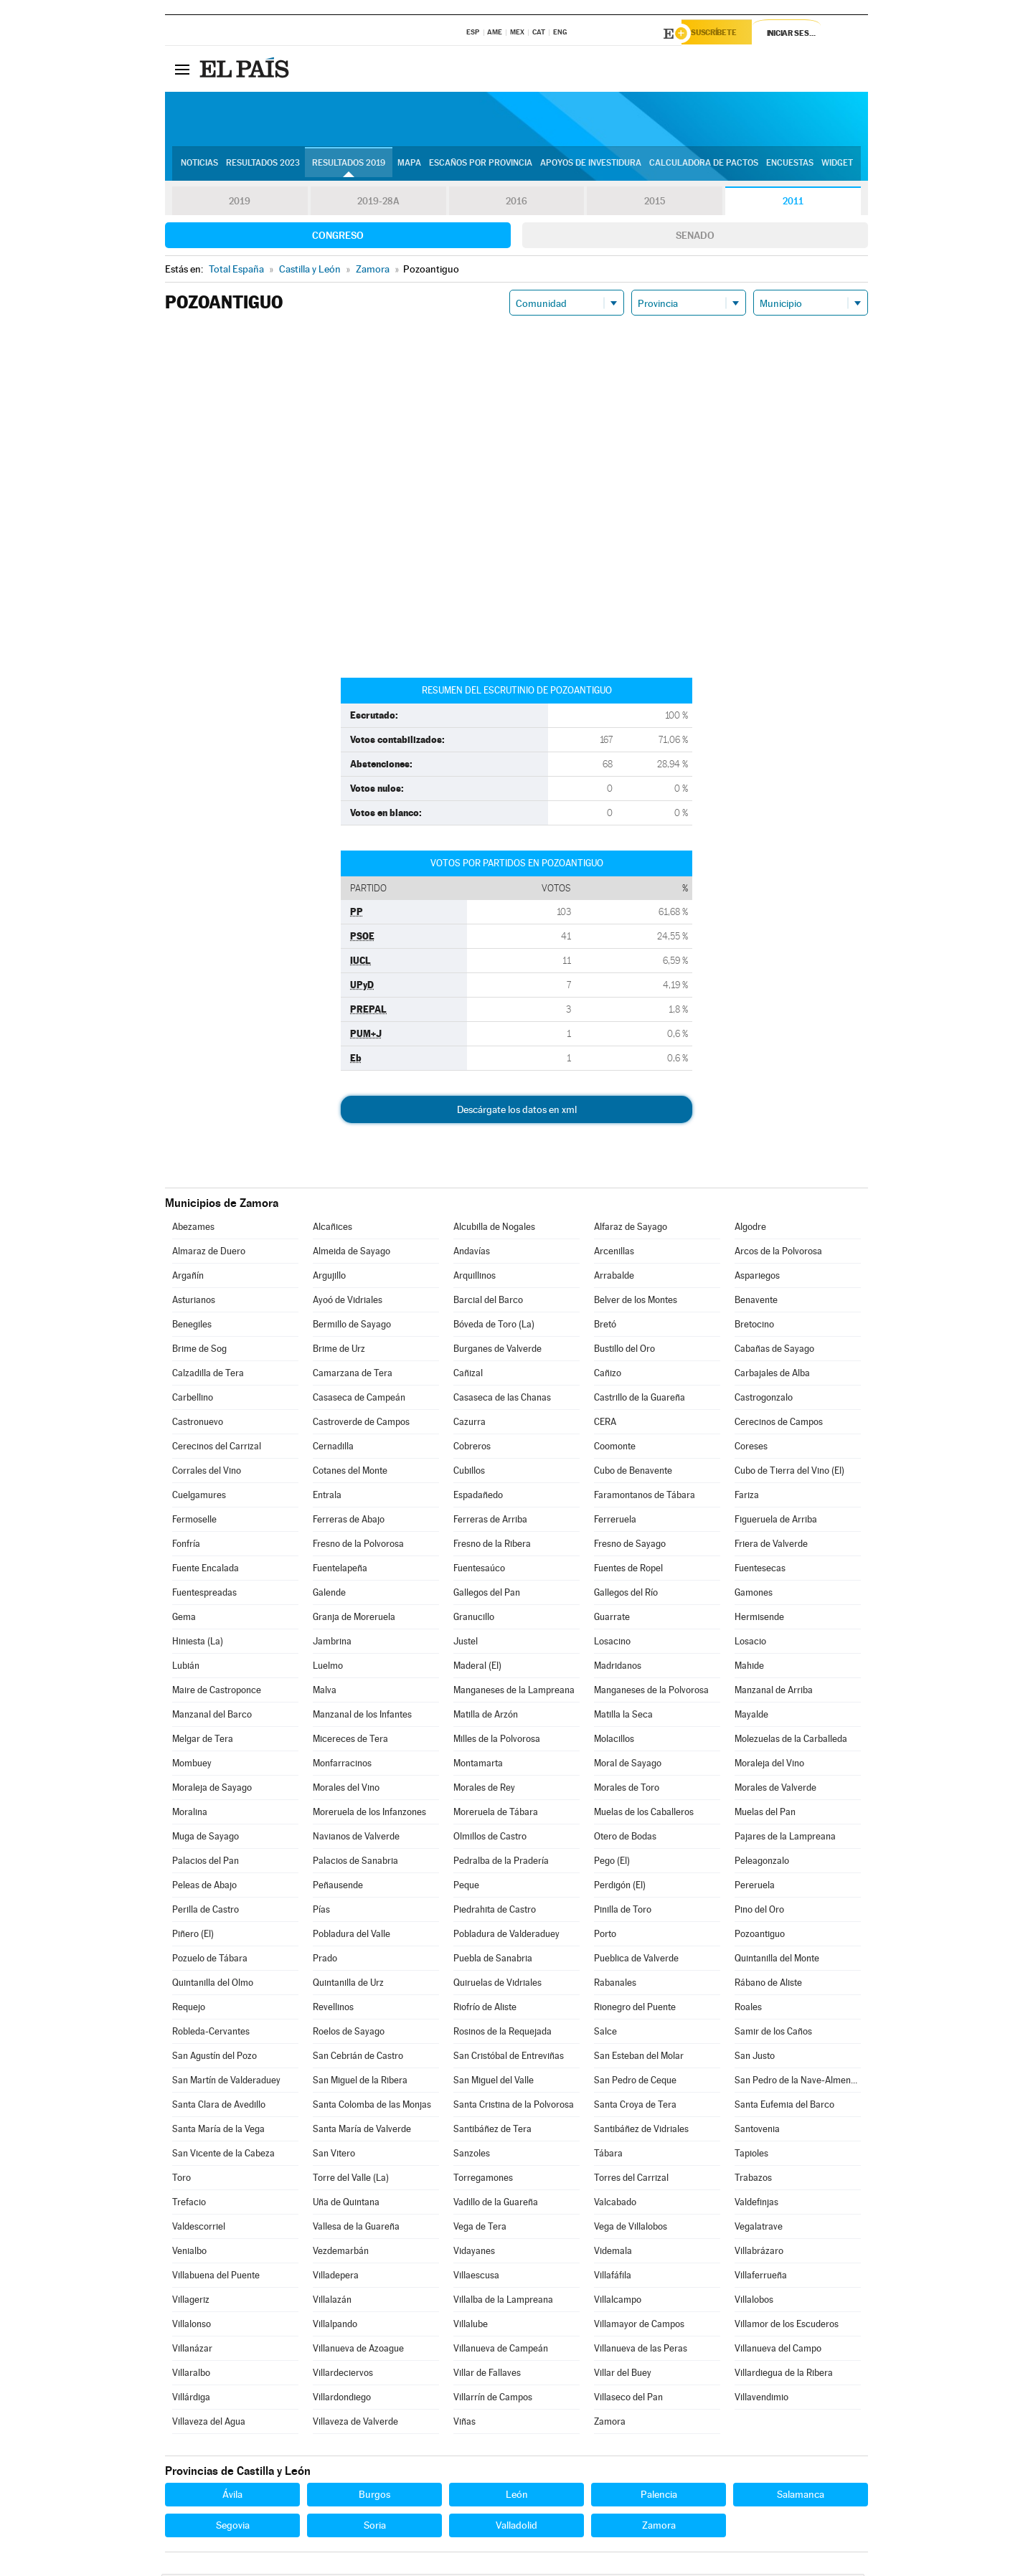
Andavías (471, 1253)
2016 (516, 203)
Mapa (409, 166)
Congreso (338, 237)
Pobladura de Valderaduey (506, 1936)
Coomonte (615, 1448)
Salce (605, 2033)
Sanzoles (471, 2155)
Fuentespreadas (204, 1594)
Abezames (193, 1228)
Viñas (464, 2423)
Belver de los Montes (635, 1302)
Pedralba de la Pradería (501, 1862)
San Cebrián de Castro (358, 2057)
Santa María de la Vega (218, 2131)
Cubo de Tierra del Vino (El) (789, 1472)
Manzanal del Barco (212, 1716)
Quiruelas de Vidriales (497, 1984)
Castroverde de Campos (361, 1424)
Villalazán (332, 2301)
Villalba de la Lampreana (503, 2301)
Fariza (747, 1497)
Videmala (613, 2253)
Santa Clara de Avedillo (218, 2106)
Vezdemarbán (341, 2253)
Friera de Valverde (771, 1545)
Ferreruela (615, 1521)
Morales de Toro (626, 1789)
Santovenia (757, 2131)
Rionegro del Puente (635, 2009)
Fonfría (186, 1545)
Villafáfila (612, 2277)
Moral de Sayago (627, 1765)
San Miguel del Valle (493, 2082)
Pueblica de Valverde (636, 1960)
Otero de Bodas (625, 1838)
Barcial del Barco (488, 1302)
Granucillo (473, 1619)
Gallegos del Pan (486, 1594)
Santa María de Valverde (362, 2131)
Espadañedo (478, 1497)
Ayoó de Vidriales (347, 1302)
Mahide (749, 1667)
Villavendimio (761, 2399)
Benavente (756, 1302)
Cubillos (469, 1472)
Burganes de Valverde (497, 1350)
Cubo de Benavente (633, 1472)
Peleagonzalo (762, 1862)
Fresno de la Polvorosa (358, 1545)
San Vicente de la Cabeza (223, 2155)
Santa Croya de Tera (635, 2106)
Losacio (750, 1643)
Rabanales (615, 1984)
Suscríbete (722, 34)
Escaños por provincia (480, 166)
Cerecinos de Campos (779, 1424)
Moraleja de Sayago (212, 1789)
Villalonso (191, 2326)
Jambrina (332, 1643)
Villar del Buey (622, 2374)
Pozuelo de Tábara (209, 1960)
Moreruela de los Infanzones (369, 1814)
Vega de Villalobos (630, 2228)
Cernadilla (333, 1448)
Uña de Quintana (346, 2204)
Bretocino (754, 1326)
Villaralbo (191, 2374)
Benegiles (192, 1326)
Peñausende (338, 1887)
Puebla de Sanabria (492, 1960)
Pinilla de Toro (622, 1911)
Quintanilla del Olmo (212, 1984)
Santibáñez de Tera (492, 2131)
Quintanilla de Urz (348, 1984)
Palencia (659, 2496)
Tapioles (751, 2155)
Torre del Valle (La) (351, 2179)
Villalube (470, 2326)
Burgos (374, 2496)
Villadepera (336, 2277)
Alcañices (332, 1228)
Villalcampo (617, 2301)
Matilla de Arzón (485, 1716)
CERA (605, 1424)
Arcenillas (614, 1253)
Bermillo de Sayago (352, 1326)
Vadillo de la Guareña (495, 2204)
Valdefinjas (756, 2204)
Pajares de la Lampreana (785, 1838)
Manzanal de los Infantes (362, 1716)
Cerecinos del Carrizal (216, 1448)
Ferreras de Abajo (349, 1521)
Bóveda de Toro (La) (493, 1326)
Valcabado (615, 2204)
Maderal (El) (477, 1667)
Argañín (188, 1277)
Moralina (189, 1814)
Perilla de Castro (205, 1911)
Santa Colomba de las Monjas (372, 2106)
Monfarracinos (342, 1765)
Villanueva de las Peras (640, 2350)
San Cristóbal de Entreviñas (508, 2057)
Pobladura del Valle (351, 1936)
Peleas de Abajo (204, 1887)
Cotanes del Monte (350, 1472)
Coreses (751, 1448)
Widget (837, 166)
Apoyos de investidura (590, 166)
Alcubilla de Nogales (494, 1228)
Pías (321, 1911)
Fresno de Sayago (630, 1545)
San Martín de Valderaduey (226, 2082)
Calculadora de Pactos (703, 166)
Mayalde (751, 1716)
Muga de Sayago (205, 1838)
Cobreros (472, 1448)
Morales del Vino (346, 1789)
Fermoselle (194, 1521)
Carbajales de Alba (772, 1375)
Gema (184, 1619)
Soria (375, 2527)
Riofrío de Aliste (484, 2009)
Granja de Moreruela (354, 1619)
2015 (654, 203)
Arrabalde (614, 1277)
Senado (695, 237)
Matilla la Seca (623, 1716)
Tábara (608, 2155)
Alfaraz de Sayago (630, 1228)
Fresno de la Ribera (492, 1545)
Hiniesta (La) (197, 1643)
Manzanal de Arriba (774, 1692)
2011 (793, 203)
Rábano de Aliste (768, 1984)
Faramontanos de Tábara (644, 1497)
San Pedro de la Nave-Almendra (798, 2082)
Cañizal (468, 1375)
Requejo (188, 2009)
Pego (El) (612, 1862)
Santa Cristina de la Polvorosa (513, 2106)
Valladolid (516, 2527)
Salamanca (800, 2496)
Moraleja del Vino (769, 1765)
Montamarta (478, 1765)
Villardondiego (342, 2399)
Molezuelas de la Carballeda (791, 1741)
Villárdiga (191, 2399)
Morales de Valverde (775, 1789)
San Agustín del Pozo (214, 2057)
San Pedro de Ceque (635, 2082)
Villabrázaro (759, 2253)
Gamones (754, 1594)
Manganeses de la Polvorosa (651, 1692)
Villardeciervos (343, 2374)
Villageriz (190, 2301)
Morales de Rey (484, 1789)
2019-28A (378, 203)
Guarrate (612, 1619)
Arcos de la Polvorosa (778, 1253)
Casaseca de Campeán (359, 1399)
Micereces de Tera (350, 1741)
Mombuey (192, 1765)
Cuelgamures (199, 1497)
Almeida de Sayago (351, 1253)
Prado (325, 1960)
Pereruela (755, 1887)
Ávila (232, 2496)
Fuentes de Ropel (628, 1570)
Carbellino (192, 1399)
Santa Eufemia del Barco (784, 2106)
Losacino (612, 1643)
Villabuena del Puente (216, 2277)
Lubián (185, 1667)
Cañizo (607, 1375)
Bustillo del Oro (624, 1350)
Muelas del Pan (765, 1814)
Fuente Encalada (205, 1570)
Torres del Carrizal (631, 2179)
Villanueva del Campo (778, 2350)
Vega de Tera (479, 2228)
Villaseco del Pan (628, 2399)
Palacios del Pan (205, 1862)
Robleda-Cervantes (211, 2033)
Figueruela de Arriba (776, 1521)
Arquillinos (474, 1277)
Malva (324, 1692)
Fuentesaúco (479, 1570)
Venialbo (189, 2253)
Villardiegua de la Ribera (784, 2374)
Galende (329, 1594)
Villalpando (335, 2326)
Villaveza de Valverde (355, 2423)
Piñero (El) (193, 1936)
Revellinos (333, 2009)
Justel (465, 1643)
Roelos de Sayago (349, 2033)
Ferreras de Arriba (490, 1521)
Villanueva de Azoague (358, 2350)
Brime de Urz (339, 1350)
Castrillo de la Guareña (639, 1399)
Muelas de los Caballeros (644, 1814)
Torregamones (483, 2179)
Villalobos (754, 2301)
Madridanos (617, 1667)
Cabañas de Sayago (774, 1350)
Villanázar (192, 2350)
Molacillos (614, 1741)
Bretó (605, 1326)
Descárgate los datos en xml (517, 1111)
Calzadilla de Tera (208, 1375)
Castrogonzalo (764, 1399)
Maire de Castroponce (216, 1692)
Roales (748, 2009)
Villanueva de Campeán (500, 2350)
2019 (239, 203)
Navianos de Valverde (356, 1838)
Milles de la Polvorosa (496, 1741)
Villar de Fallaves (487, 2374)
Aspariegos (757, 1277)
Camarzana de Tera (352, 1375)
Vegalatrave (759, 2228)
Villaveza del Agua (208, 2423)
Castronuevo (197, 1424)
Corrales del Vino (206, 1472)
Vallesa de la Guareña (356, 2228)
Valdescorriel (198, 2228)
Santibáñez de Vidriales (641, 2131)
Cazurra (469, 1424)
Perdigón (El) (620, 1887)
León (517, 2496)
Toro (181, 2179)
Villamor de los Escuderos (787, 2326)
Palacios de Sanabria (355, 1862)
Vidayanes (474, 2253)
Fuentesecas (760, 1570)
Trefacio (189, 2204)
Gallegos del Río (626, 1594)
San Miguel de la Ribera (360, 2082)
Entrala (327, 1497)
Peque (466, 1887)
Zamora (610, 2423)
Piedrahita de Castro (494, 1911)
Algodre (750, 1228)
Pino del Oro (759, 1911)
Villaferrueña (761, 2277)
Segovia (233, 2527)
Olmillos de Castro (490, 1838)
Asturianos (193, 1302)
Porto (605, 1936)
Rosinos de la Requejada (502, 2033)
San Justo (755, 2057)
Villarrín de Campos (492, 2399)
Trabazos (753, 2179)
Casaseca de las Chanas (502, 1399)
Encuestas (789, 166)
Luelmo (328, 1667)
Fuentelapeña (340, 1570)
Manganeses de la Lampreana (514, 1692)
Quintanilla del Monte (777, 1960)
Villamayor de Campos (639, 2326)
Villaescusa (476, 2277)
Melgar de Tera (202, 1741)
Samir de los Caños (773, 2033)
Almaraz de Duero (208, 1253)
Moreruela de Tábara (495, 1814)
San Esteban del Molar (639, 2057)
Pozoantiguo (760, 1936)
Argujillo (329, 1277)
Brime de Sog (199, 1350)
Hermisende (759, 1619)
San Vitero (334, 2155)
